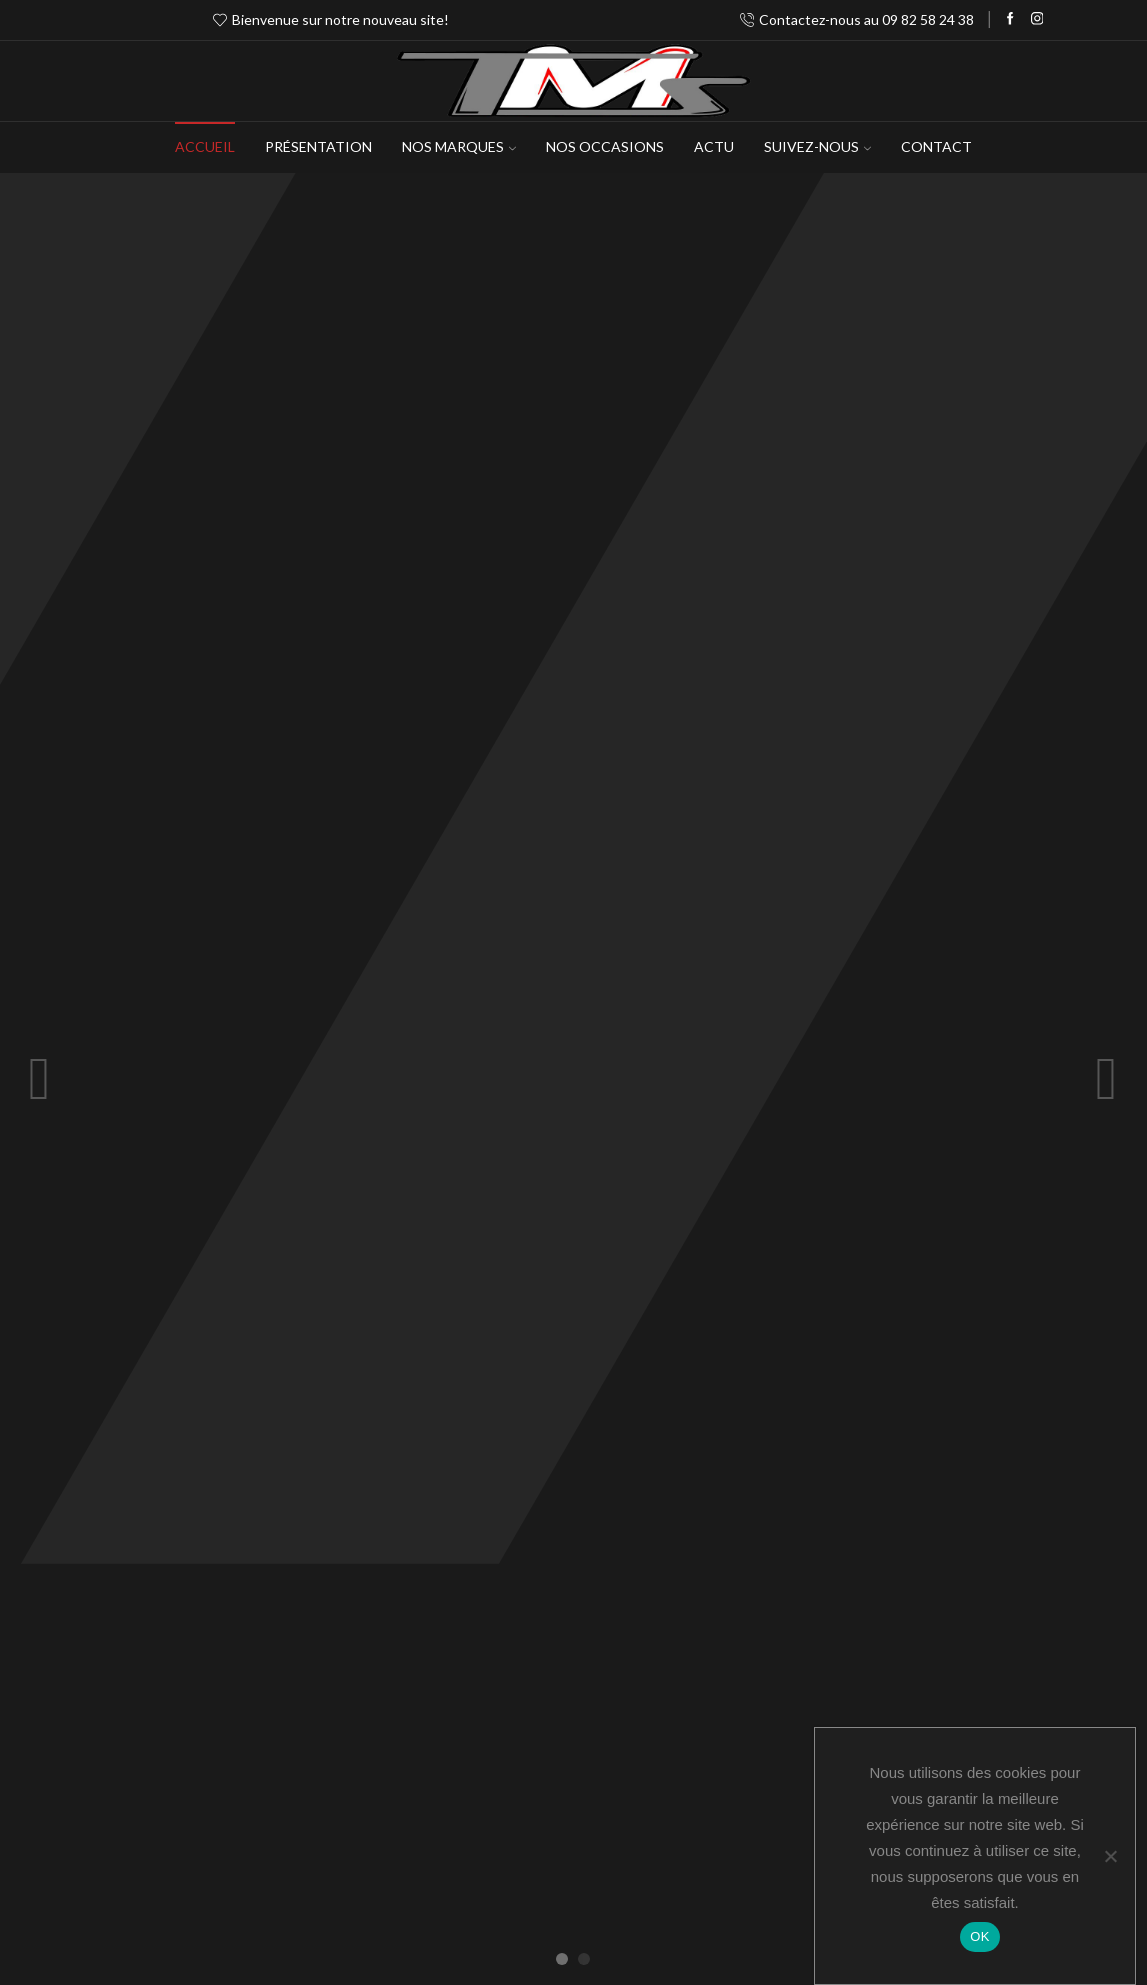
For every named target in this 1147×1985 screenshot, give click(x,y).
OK (979, 1936)
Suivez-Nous (817, 146)
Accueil (205, 146)
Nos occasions (605, 146)
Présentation (318, 146)
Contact (936, 146)
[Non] (1110, 1856)
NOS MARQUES (459, 146)
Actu (714, 146)
